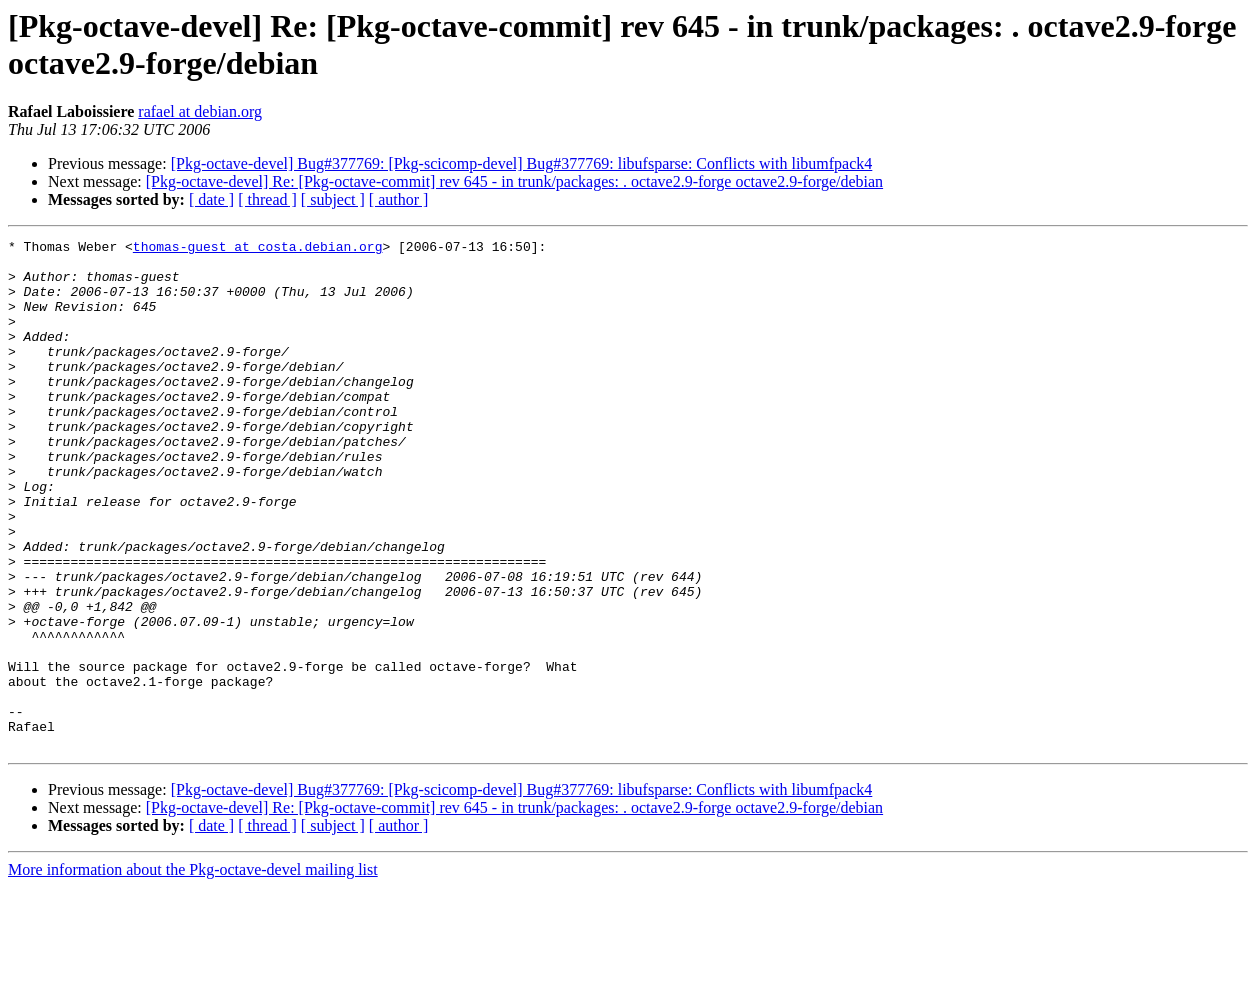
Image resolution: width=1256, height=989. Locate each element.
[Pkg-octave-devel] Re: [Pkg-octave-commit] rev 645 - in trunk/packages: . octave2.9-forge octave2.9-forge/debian (514, 181)
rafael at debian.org (200, 111)
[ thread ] (267, 199)
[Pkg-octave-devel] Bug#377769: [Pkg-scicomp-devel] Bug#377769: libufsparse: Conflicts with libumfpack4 (522, 163)
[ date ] (211, 199)
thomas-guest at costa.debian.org (258, 249)
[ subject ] (333, 199)
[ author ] (399, 199)
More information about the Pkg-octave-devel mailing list (193, 971)
